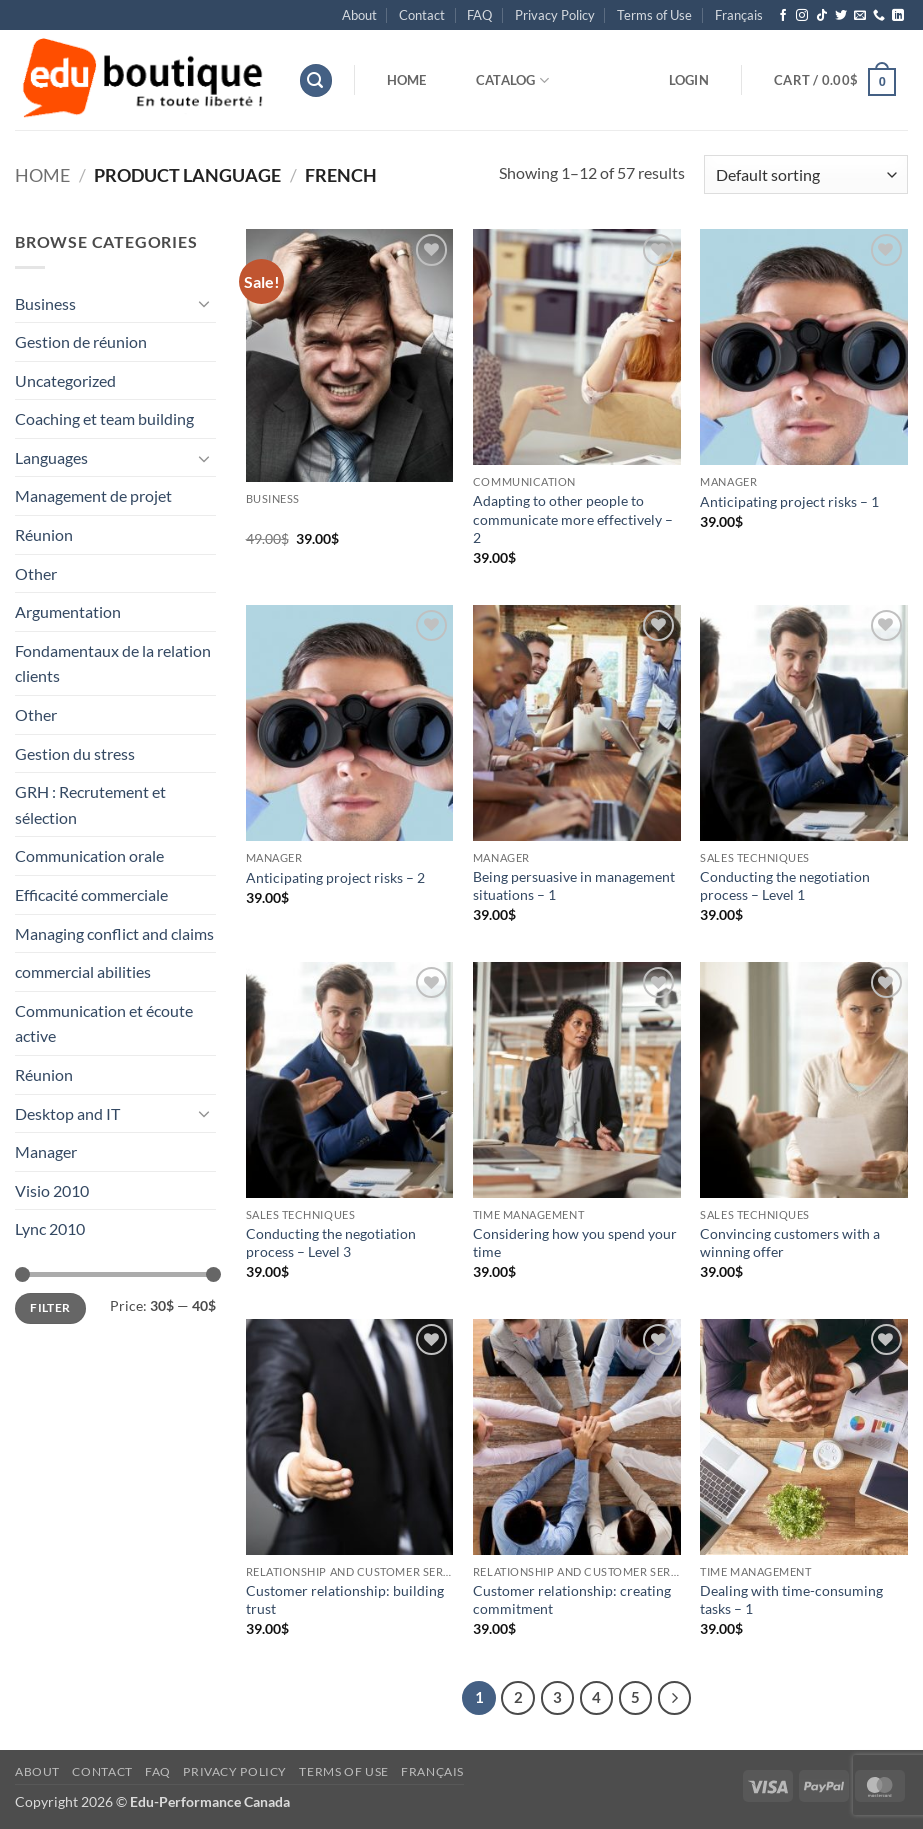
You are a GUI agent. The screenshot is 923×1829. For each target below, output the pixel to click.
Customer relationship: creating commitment (572, 1600)
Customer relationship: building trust (345, 1600)
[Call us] (879, 16)
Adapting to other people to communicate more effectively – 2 (573, 519)
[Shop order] (806, 174)
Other (36, 573)
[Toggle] (204, 303)
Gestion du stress (75, 753)
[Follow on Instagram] (802, 16)
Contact (422, 15)
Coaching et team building (104, 418)
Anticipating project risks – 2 (335, 877)
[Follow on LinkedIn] (898, 16)
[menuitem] (739, 15)
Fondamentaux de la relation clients (113, 663)
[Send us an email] (860, 16)
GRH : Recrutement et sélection (90, 804)
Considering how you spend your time (575, 1243)
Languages (51, 457)
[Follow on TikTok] (822, 16)
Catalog (512, 80)
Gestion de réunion (81, 341)
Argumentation (68, 611)
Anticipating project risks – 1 (789, 501)
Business (45, 303)
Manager (46, 1151)
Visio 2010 (52, 1190)
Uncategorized (65, 380)
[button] (316, 80)
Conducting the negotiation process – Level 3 (331, 1243)
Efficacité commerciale (91, 894)
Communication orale (89, 855)
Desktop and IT (67, 1113)
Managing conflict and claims (114, 933)
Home (407, 80)
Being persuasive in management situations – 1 (574, 886)
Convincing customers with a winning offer (790, 1243)
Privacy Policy (555, 15)
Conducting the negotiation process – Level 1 (785, 886)
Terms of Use (654, 15)
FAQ (479, 15)
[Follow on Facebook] (783, 16)
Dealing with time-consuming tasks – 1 (791, 1600)
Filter (50, 1307)
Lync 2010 (50, 1228)
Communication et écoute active (104, 1023)
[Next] (675, 1698)
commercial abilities (83, 971)
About (359, 15)
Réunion (44, 534)
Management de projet (93, 495)
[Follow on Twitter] (841, 16)
